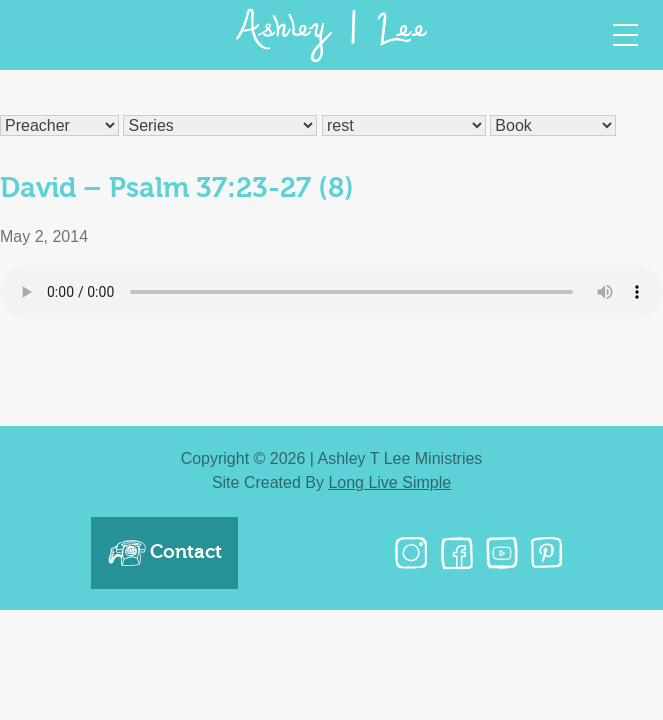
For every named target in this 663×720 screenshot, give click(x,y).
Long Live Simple (389, 482)
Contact (164, 553)
